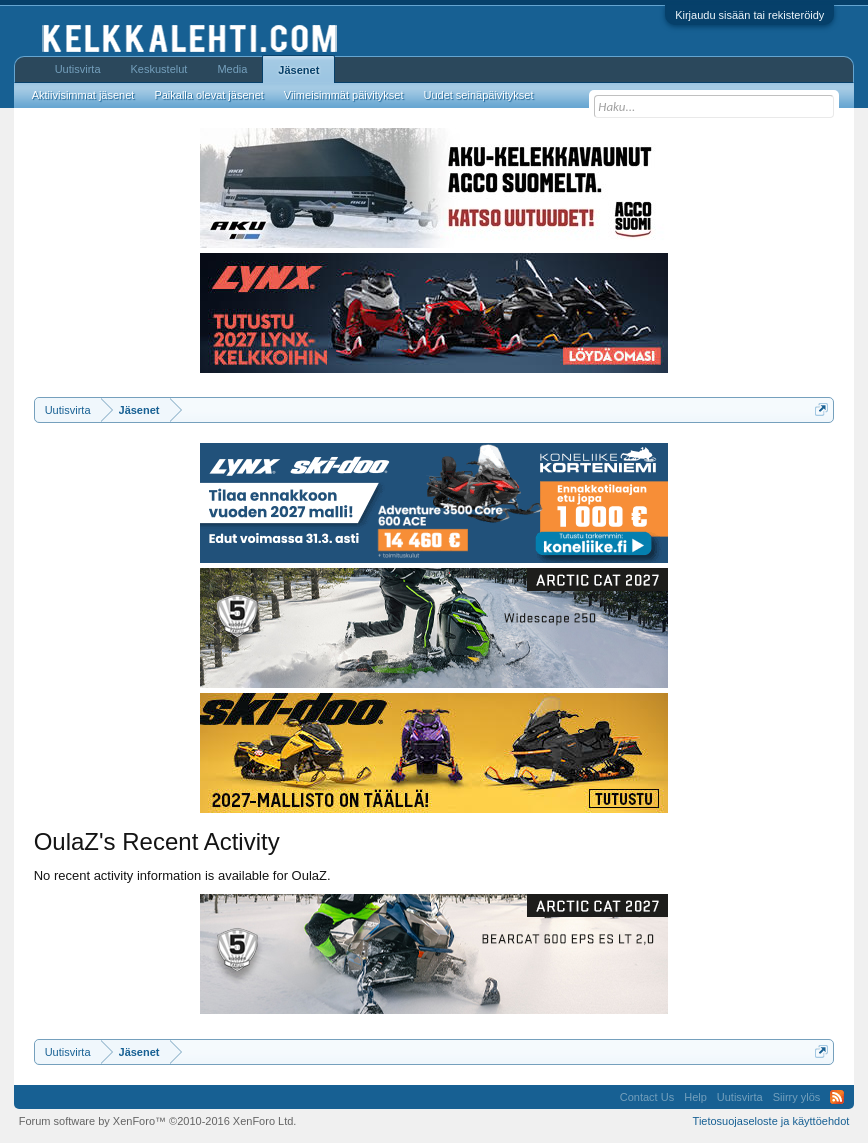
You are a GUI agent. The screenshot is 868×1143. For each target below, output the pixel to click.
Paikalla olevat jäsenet (208, 95)
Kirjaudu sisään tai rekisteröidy (749, 15)
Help (695, 1097)
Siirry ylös (797, 1097)
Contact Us (647, 1097)
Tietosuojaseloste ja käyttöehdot (771, 1121)
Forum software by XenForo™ (158, 1121)
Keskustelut (159, 69)
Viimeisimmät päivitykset (344, 95)
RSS (837, 1097)
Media (232, 69)
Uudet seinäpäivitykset (478, 95)
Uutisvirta (78, 69)
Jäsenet (298, 70)
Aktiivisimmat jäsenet (83, 95)
